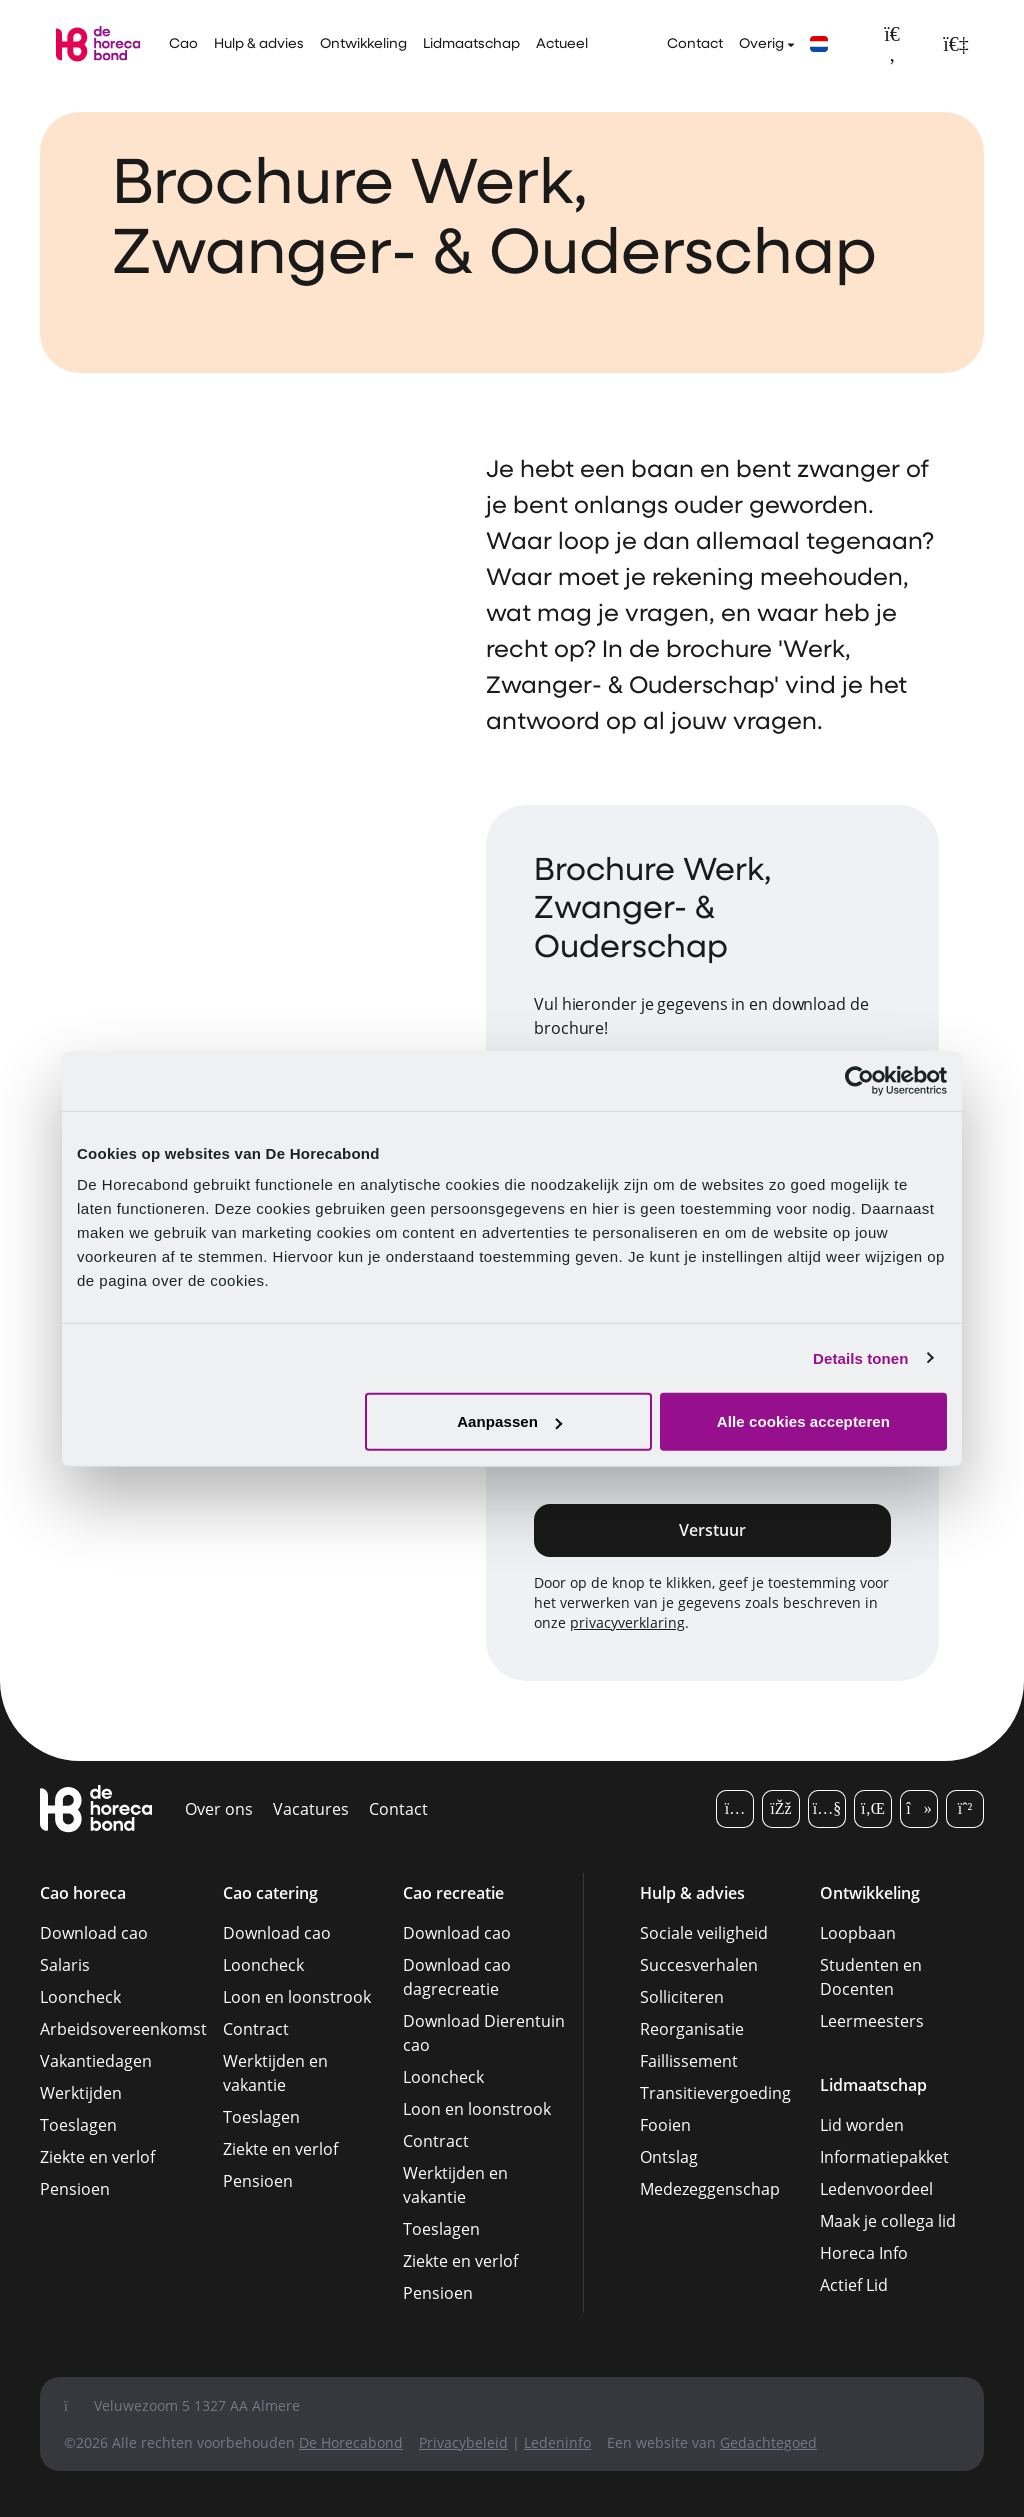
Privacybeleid (463, 2442)
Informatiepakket (884, 2157)
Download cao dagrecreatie (457, 1977)
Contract (256, 2029)
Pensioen (75, 2189)
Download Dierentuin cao (484, 2033)
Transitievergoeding (715, 2093)
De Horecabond (351, 2442)
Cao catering (270, 1893)
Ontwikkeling (363, 44)
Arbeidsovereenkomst (123, 2029)
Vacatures (311, 1809)
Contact (695, 44)
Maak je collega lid (888, 2221)
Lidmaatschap (471, 44)
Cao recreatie (453, 1893)
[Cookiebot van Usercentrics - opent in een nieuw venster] (859, 1080)
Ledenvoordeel (876, 2189)
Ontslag (669, 2157)
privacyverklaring (627, 1622)
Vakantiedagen (96, 2061)
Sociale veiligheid (704, 1933)
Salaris (65, 1965)
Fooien (665, 2125)
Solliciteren (682, 1997)
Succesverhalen (699, 1965)
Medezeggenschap (710, 2189)
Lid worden (862, 2125)
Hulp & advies (259, 44)
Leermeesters (872, 2021)
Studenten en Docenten (871, 1977)
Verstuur (712, 1530)
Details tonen (860, 1357)
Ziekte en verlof (97, 2157)
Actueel (562, 44)
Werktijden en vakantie (275, 2073)
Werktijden (81, 2093)
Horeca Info (864, 2253)
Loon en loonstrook (297, 1997)
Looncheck (80, 1997)
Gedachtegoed (768, 2442)
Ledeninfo (557, 2442)
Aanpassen (509, 1421)
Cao (183, 44)
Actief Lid (854, 2285)
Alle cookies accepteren (803, 1421)
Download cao (94, 1933)
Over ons (219, 1809)
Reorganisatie (692, 2029)
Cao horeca (83, 1893)
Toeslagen (78, 2125)
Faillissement (689, 2061)
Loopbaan (858, 1933)
